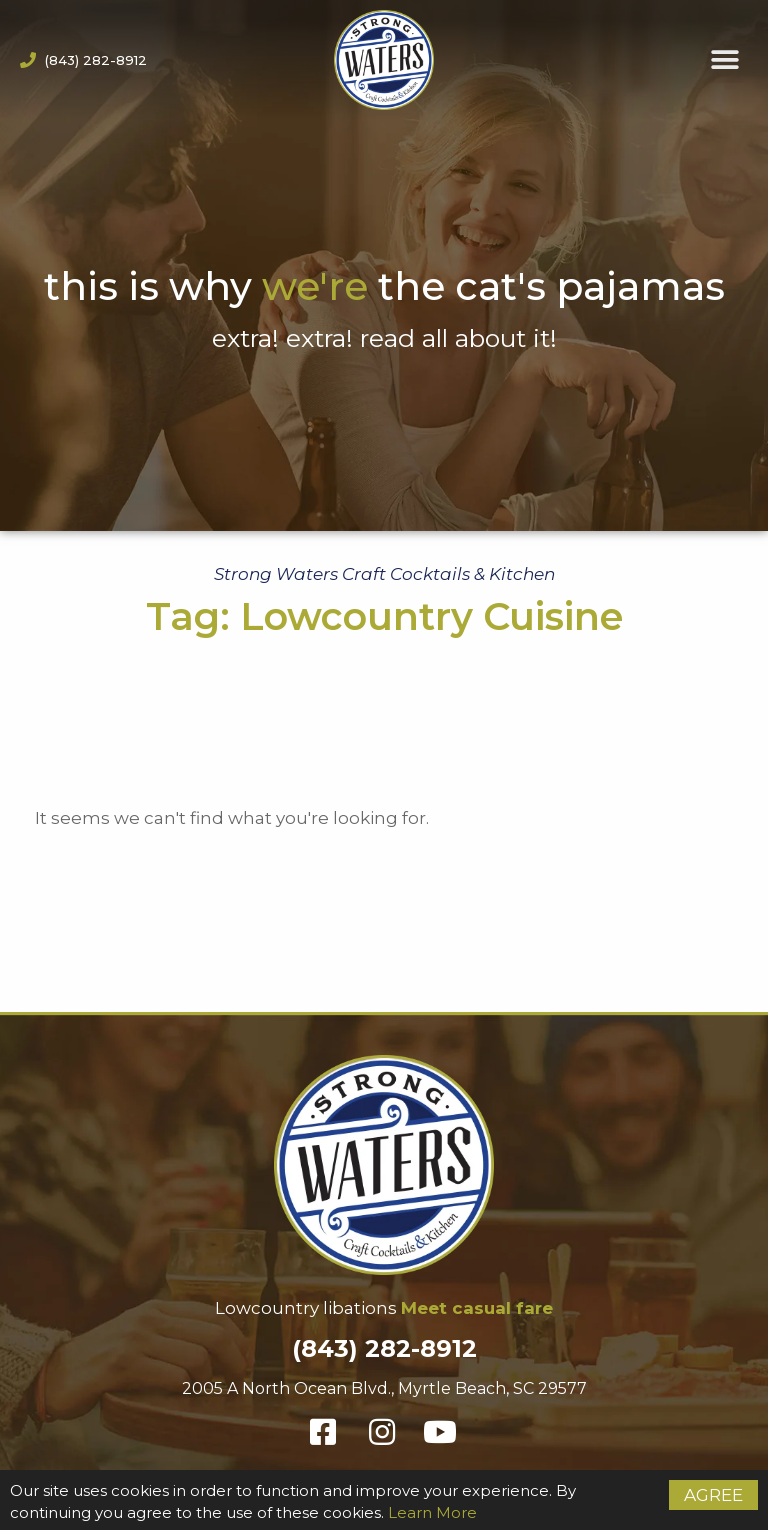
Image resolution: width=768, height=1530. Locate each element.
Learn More (432, 1512)
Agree (713, 1495)
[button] (725, 60)
